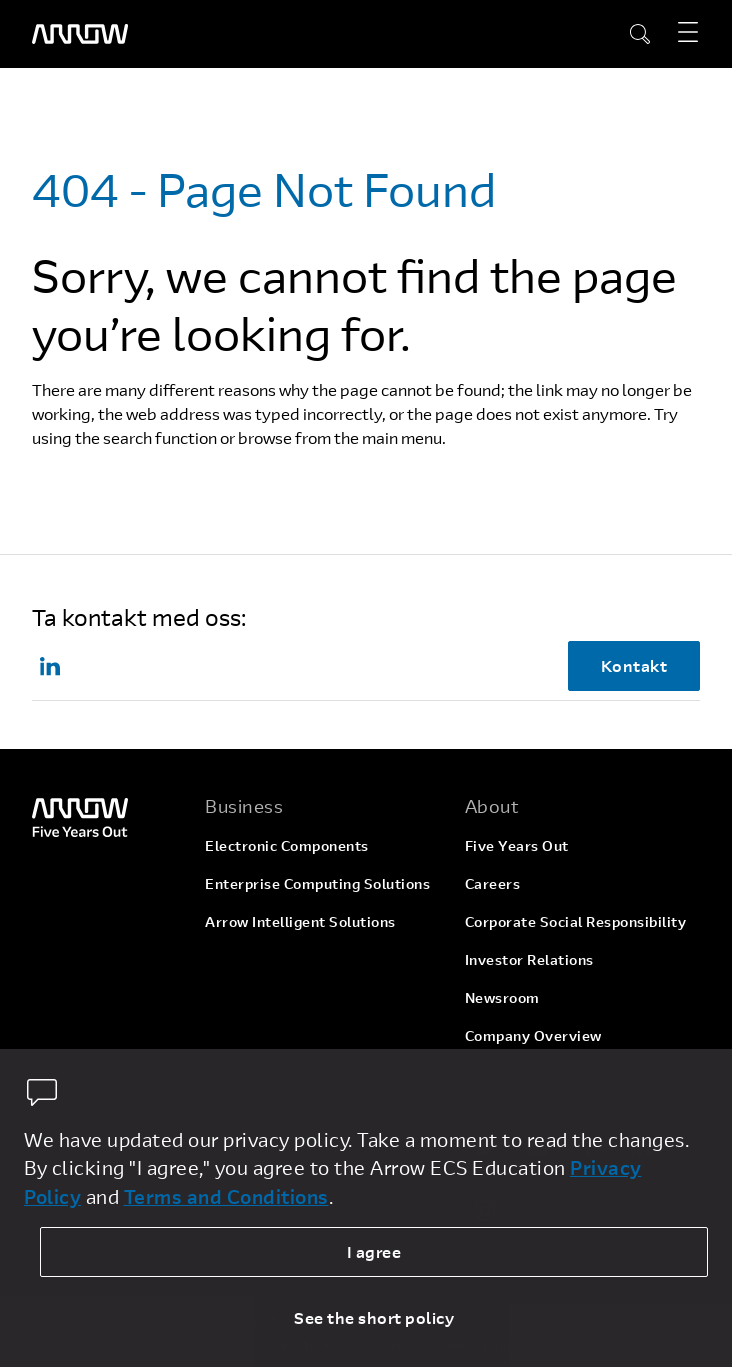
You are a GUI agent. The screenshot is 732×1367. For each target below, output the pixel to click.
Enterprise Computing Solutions (317, 883)
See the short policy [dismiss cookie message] (374, 1317)
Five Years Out (517, 845)
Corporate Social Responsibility (576, 921)
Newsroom (502, 997)
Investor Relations (529, 959)
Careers (493, 883)
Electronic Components (287, 845)
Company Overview (533, 1035)
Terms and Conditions (226, 1196)
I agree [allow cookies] (374, 1251)
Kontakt (634, 665)
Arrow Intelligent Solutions (300, 921)
